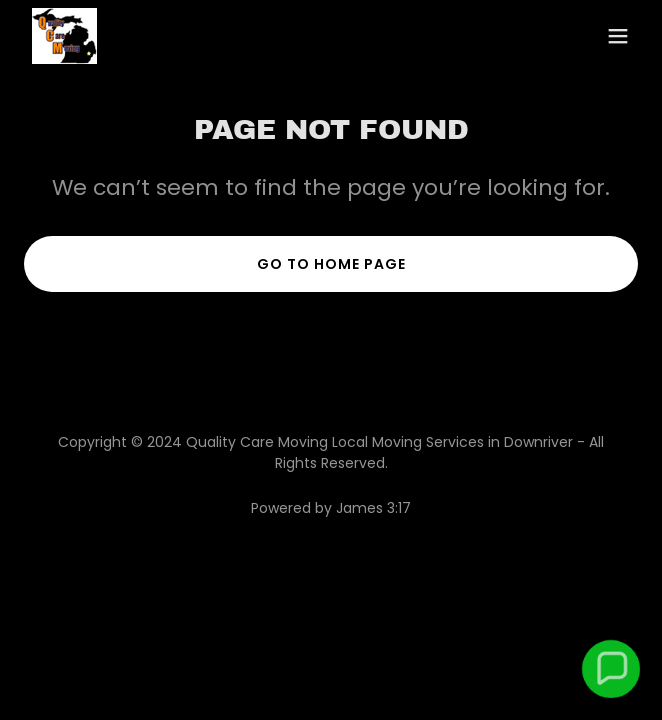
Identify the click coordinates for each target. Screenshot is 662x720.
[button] (618, 36)
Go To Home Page (331, 264)
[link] (64, 36)
